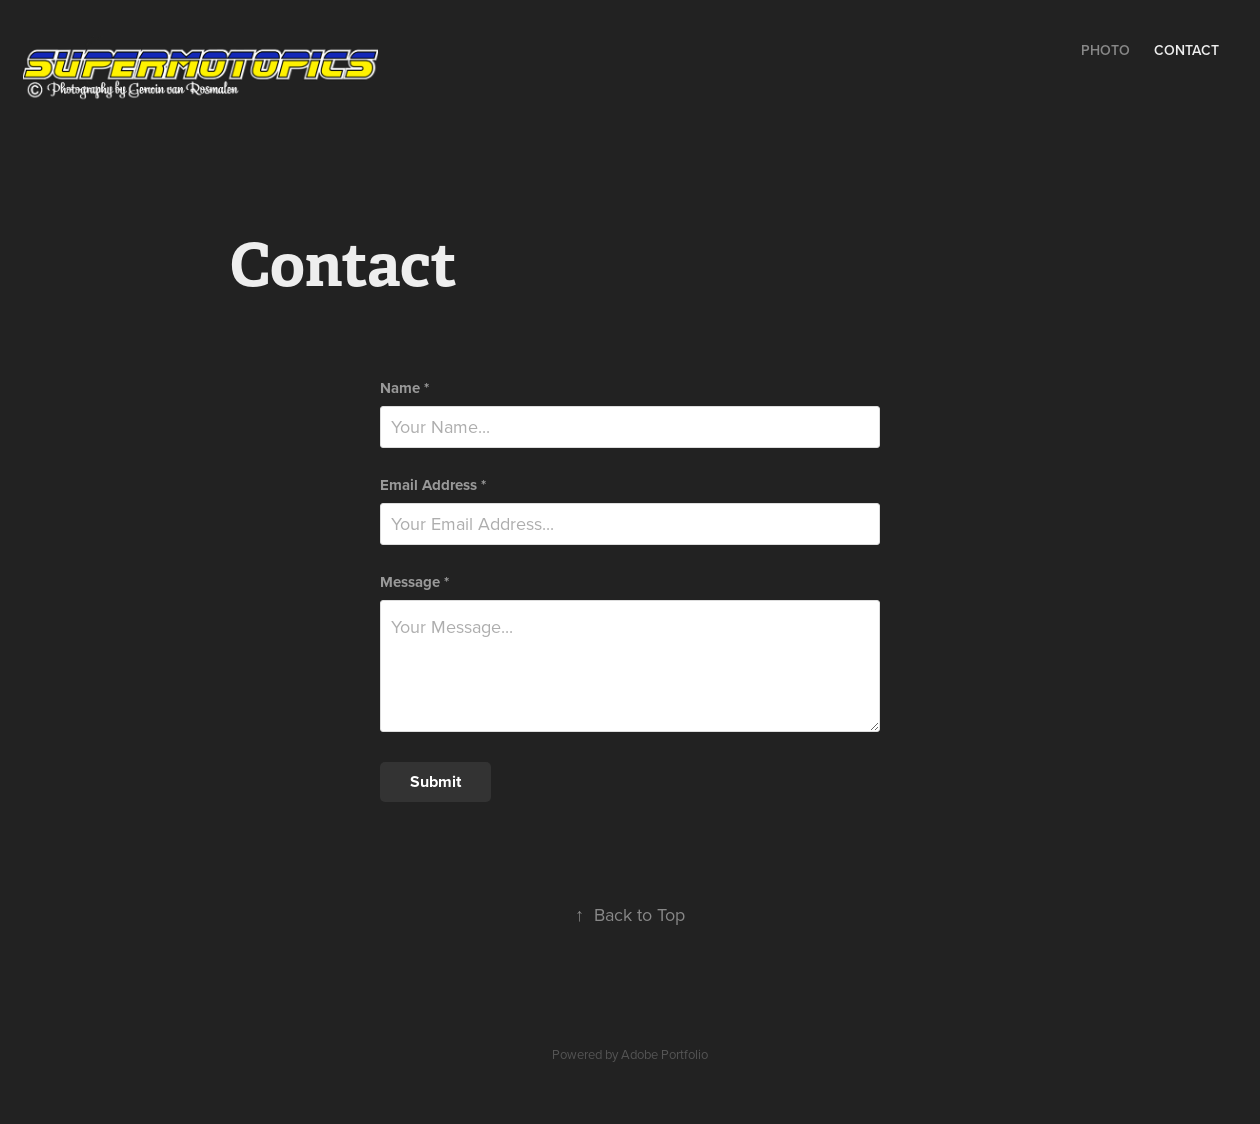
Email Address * (433, 485)
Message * (414, 582)
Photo (1105, 50)
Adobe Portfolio (664, 1054)
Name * (404, 388)
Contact (1186, 50)
